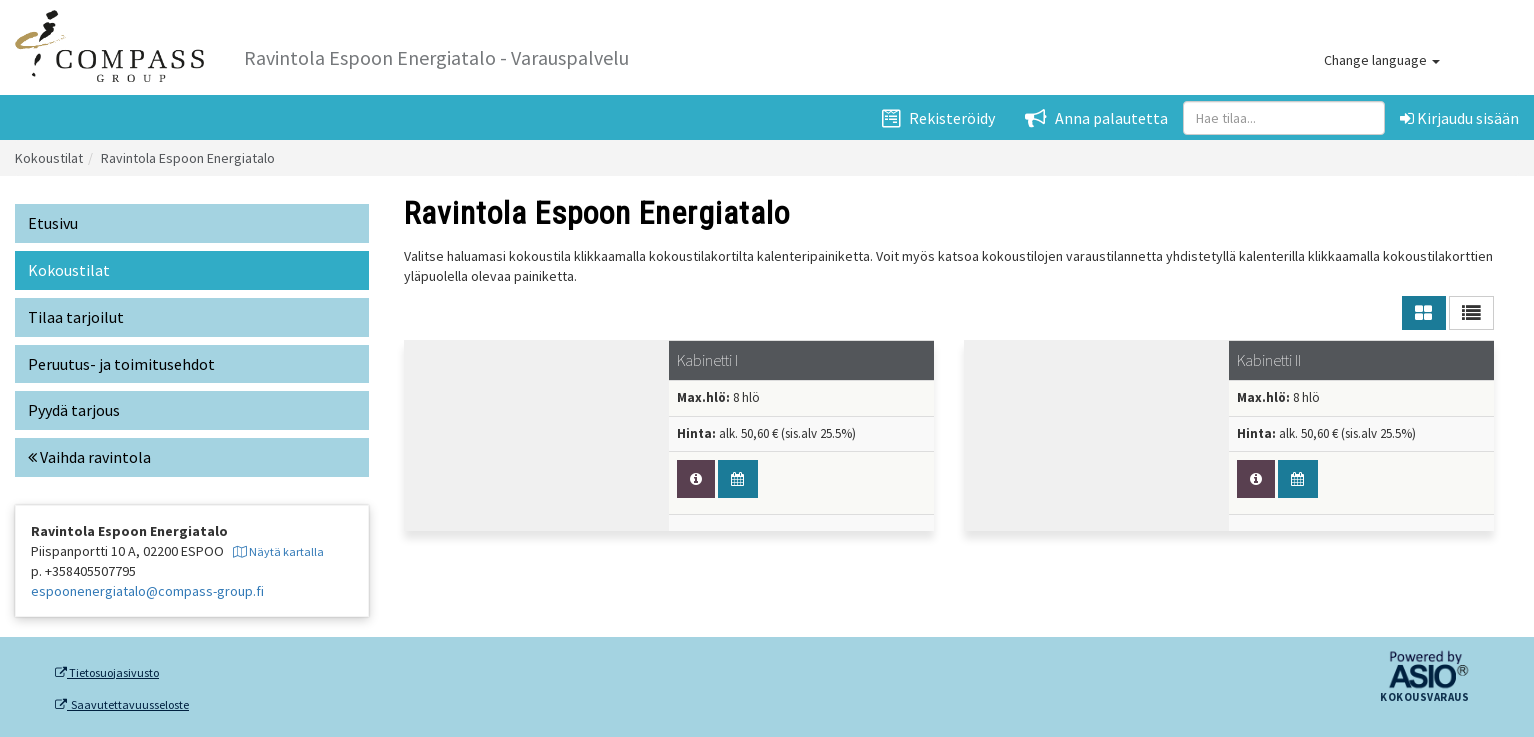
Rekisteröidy (938, 118)
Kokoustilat (49, 158)
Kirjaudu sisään (1459, 118)
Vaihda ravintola (89, 457)
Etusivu (53, 223)
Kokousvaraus (1424, 698)
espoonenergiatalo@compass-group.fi (147, 591)
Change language (1382, 60)
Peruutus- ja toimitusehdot (121, 364)
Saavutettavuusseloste (122, 705)
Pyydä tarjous (74, 410)
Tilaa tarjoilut (76, 317)
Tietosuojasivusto (107, 673)
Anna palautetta (1096, 118)
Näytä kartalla (278, 551)
